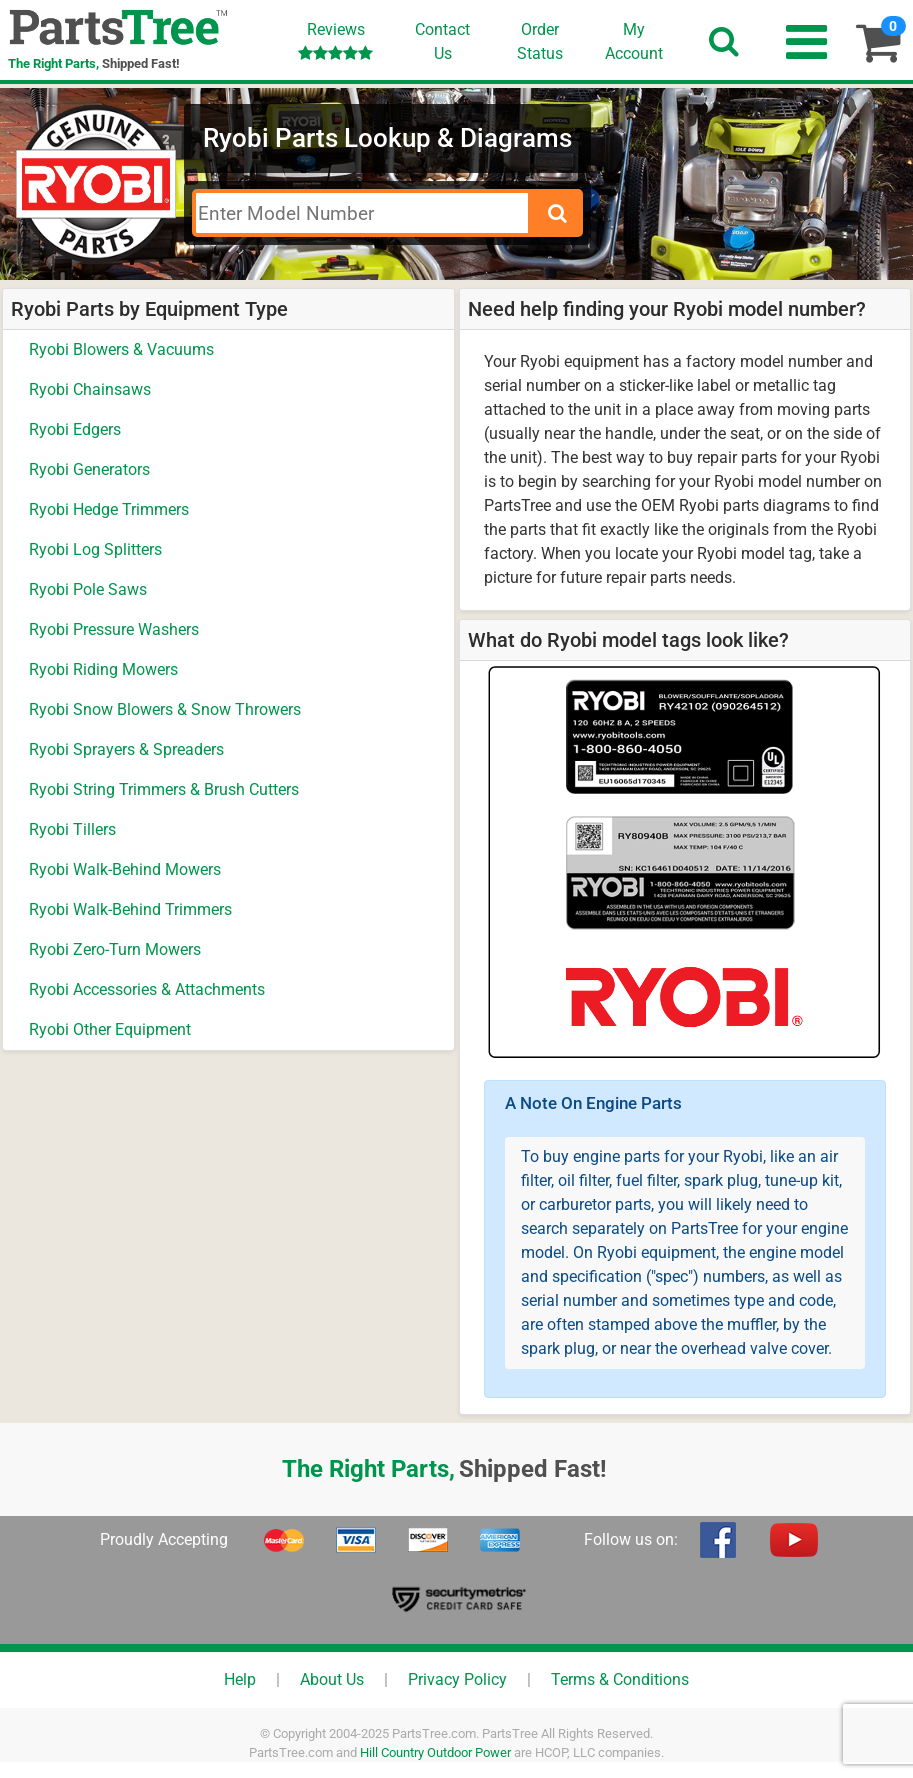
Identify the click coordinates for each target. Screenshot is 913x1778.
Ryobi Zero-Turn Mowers (115, 949)
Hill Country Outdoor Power (435, 1752)
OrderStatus (540, 41)
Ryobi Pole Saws (88, 589)
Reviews (335, 40)
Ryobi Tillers (72, 829)
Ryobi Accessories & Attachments (147, 989)
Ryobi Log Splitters (95, 549)
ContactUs (442, 41)
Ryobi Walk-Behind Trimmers (130, 909)
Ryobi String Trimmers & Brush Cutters (164, 789)
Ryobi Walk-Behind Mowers (125, 869)
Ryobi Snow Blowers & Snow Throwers (165, 709)
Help (240, 1679)
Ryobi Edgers (75, 429)
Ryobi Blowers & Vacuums (121, 349)
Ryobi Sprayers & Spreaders (126, 749)
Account (634, 41)
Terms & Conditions (620, 1679)
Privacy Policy (457, 1679)
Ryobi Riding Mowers (103, 669)
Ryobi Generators (89, 469)
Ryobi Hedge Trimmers (109, 509)
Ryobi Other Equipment (110, 1029)
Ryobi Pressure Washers (114, 629)
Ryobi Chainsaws (90, 389)
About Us (332, 1679)
